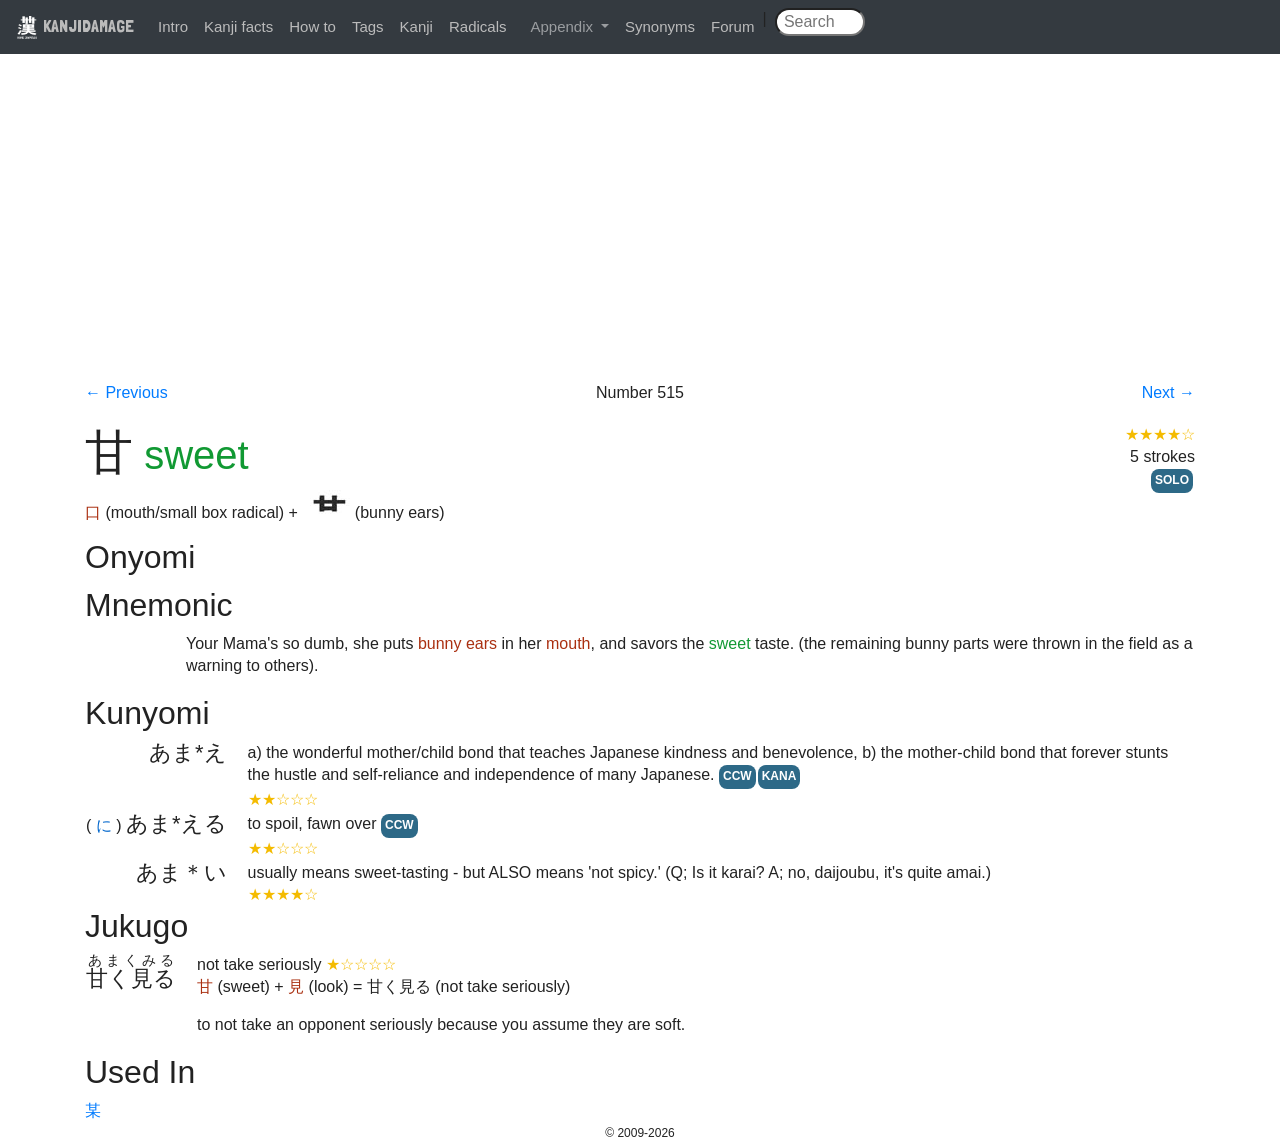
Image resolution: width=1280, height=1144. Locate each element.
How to (312, 26)
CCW (737, 776)
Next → (1168, 392)
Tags (368, 26)
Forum (732, 26)
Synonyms (660, 26)
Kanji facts (238, 26)
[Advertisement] (640, 232)
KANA (779, 776)
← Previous (126, 392)
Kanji (416, 26)
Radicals (478, 26)
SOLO (1172, 480)
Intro (173, 26)
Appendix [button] (563, 26)
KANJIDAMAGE (75, 25)
